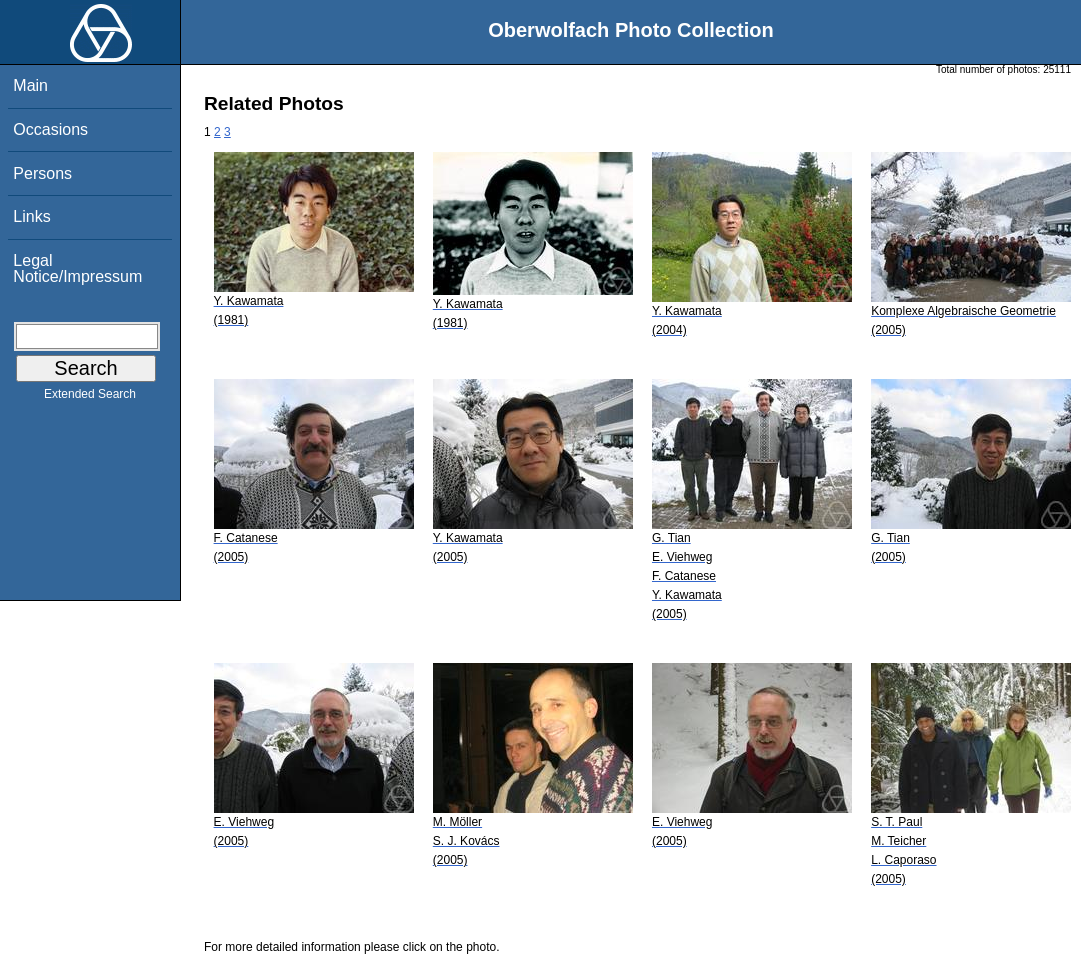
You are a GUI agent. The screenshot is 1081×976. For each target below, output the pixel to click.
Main (30, 85)
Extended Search (90, 398)
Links (31, 216)
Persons (42, 173)
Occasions (50, 129)
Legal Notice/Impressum (77, 268)
